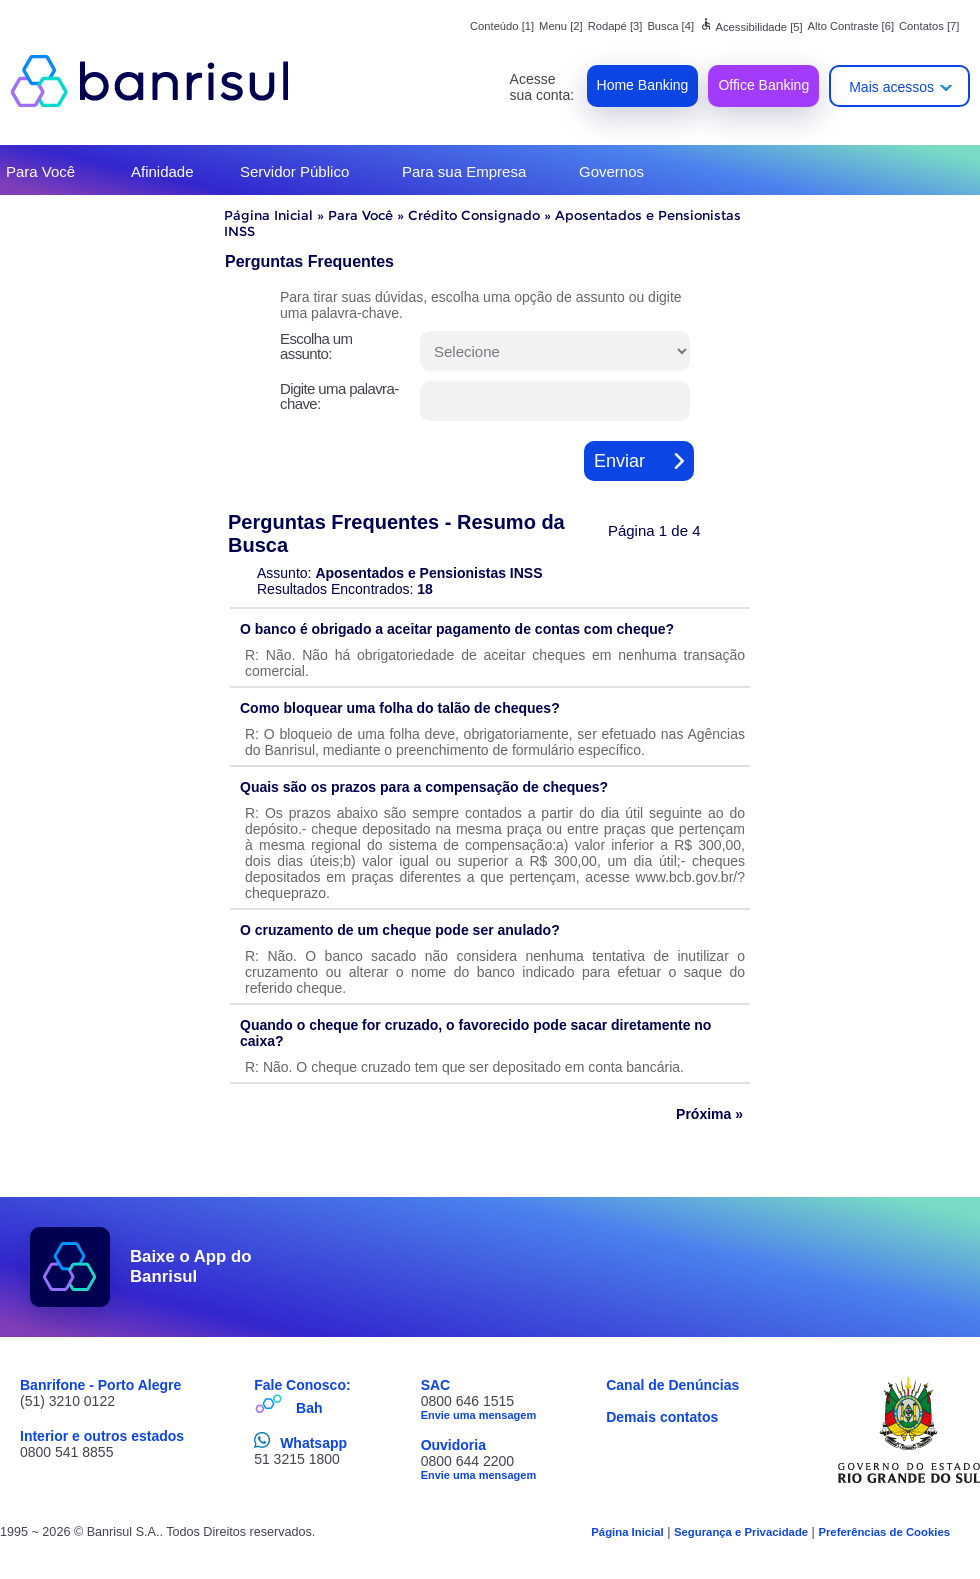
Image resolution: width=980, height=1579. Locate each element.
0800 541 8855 (66, 1452)
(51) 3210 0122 (67, 1401)
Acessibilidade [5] (751, 27)
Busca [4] (670, 26)
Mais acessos (891, 87)
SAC (436, 1385)
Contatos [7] (929, 26)
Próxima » (709, 1114)
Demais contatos (662, 1417)
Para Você (40, 171)
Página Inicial (268, 215)
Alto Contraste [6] (851, 26)
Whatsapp (313, 1443)
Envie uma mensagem (479, 1415)
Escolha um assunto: (316, 346)
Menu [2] (561, 26)
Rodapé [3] (615, 26)
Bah (309, 1408)
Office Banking (763, 85)
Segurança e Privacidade (741, 1532)
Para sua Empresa (464, 171)
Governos (611, 171)
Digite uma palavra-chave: (339, 396)
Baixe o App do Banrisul (191, 1266)
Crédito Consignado (474, 215)
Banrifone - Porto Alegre (100, 1385)
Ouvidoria (453, 1445)
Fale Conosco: (302, 1385)
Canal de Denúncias (672, 1385)
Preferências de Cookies (884, 1532)
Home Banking (643, 85)
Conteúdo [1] (502, 26)
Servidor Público (294, 171)
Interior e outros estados (102, 1436)
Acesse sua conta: (542, 87)
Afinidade (162, 171)
